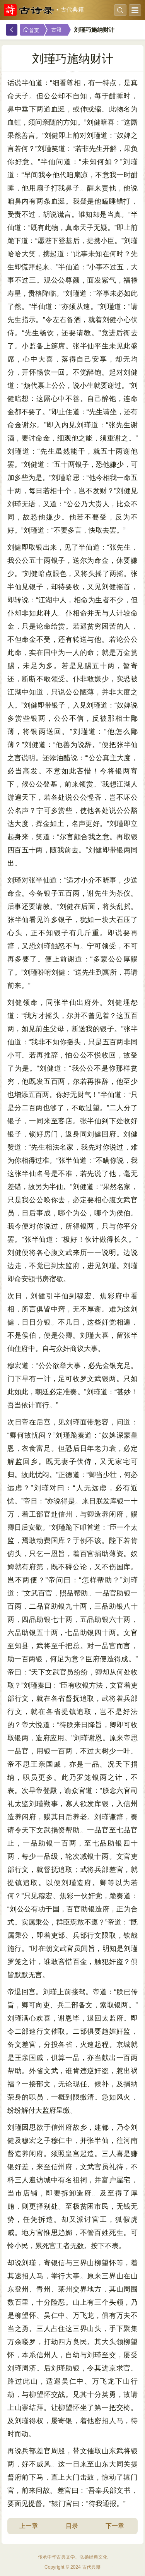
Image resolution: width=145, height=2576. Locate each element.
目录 (72, 2526)
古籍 (56, 30)
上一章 (28, 2526)
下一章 (115, 2526)
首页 (31, 30)
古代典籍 (72, 10)
